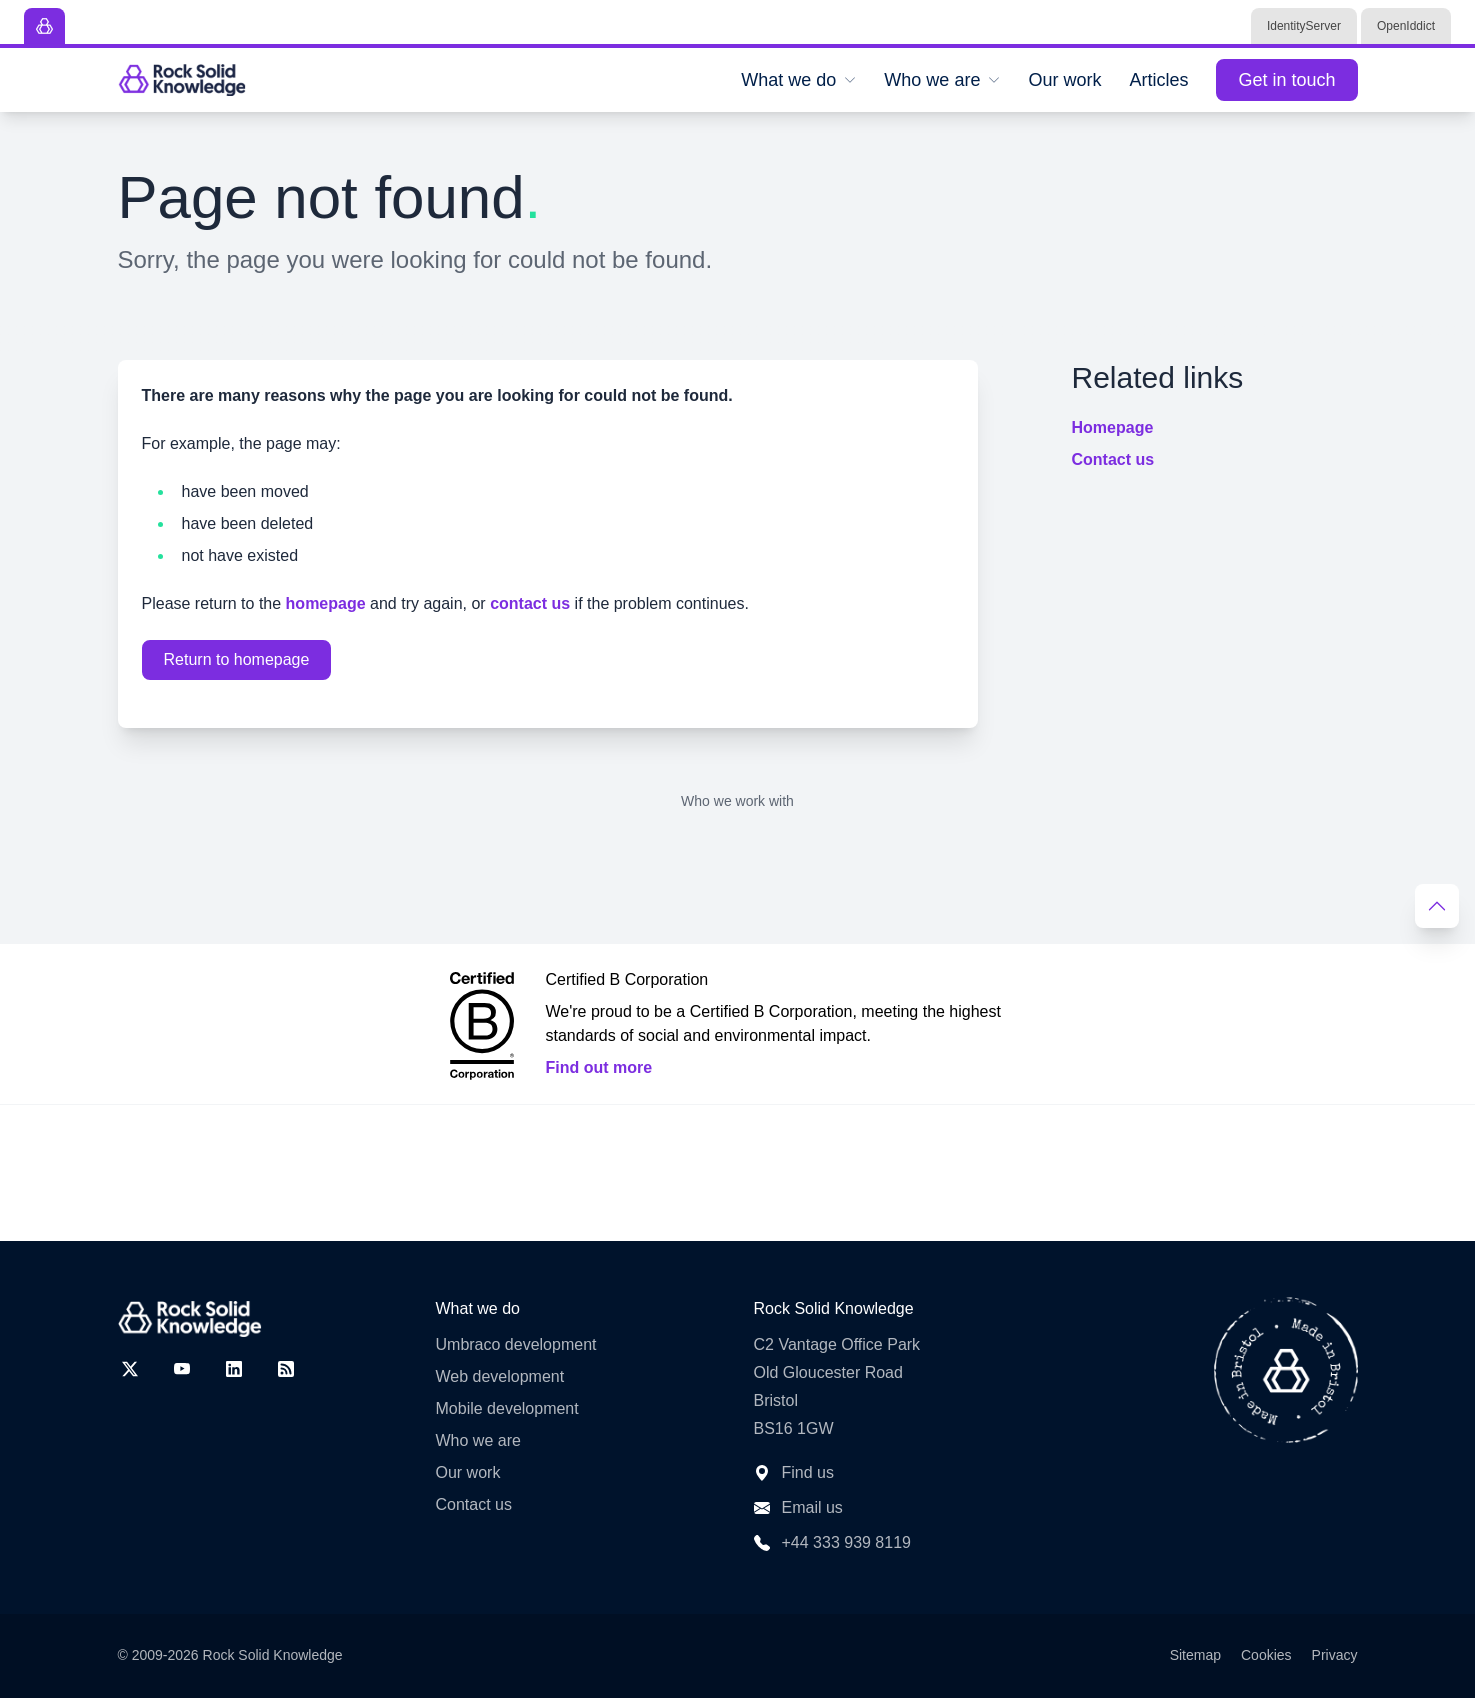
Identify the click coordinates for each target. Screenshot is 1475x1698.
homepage (326, 603)
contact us (530, 603)
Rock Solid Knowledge (273, 1655)
